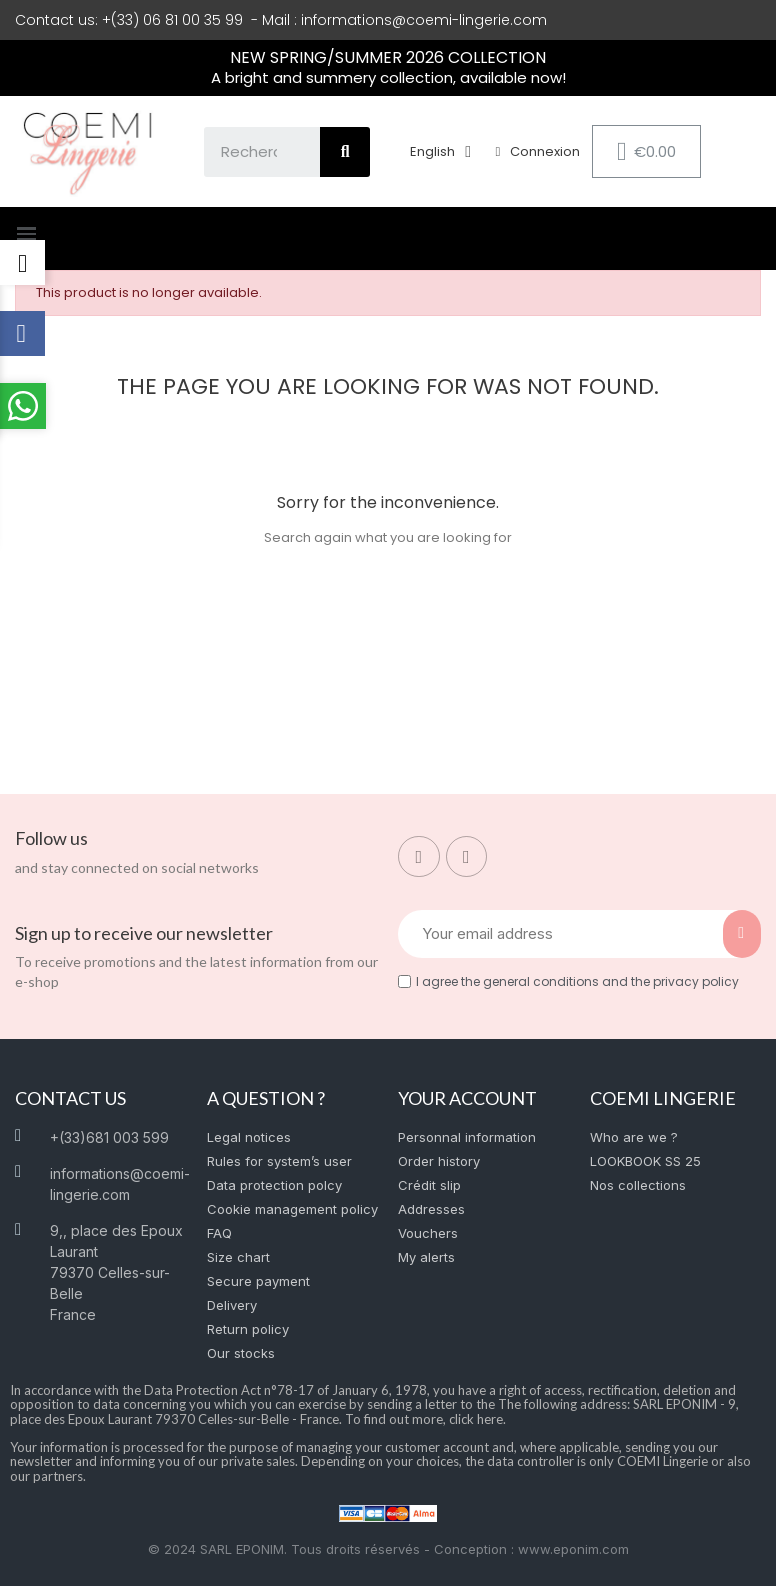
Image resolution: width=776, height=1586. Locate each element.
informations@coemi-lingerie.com (424, 20)
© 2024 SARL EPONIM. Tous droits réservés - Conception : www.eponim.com (388, 1549)
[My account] (538, 152)
